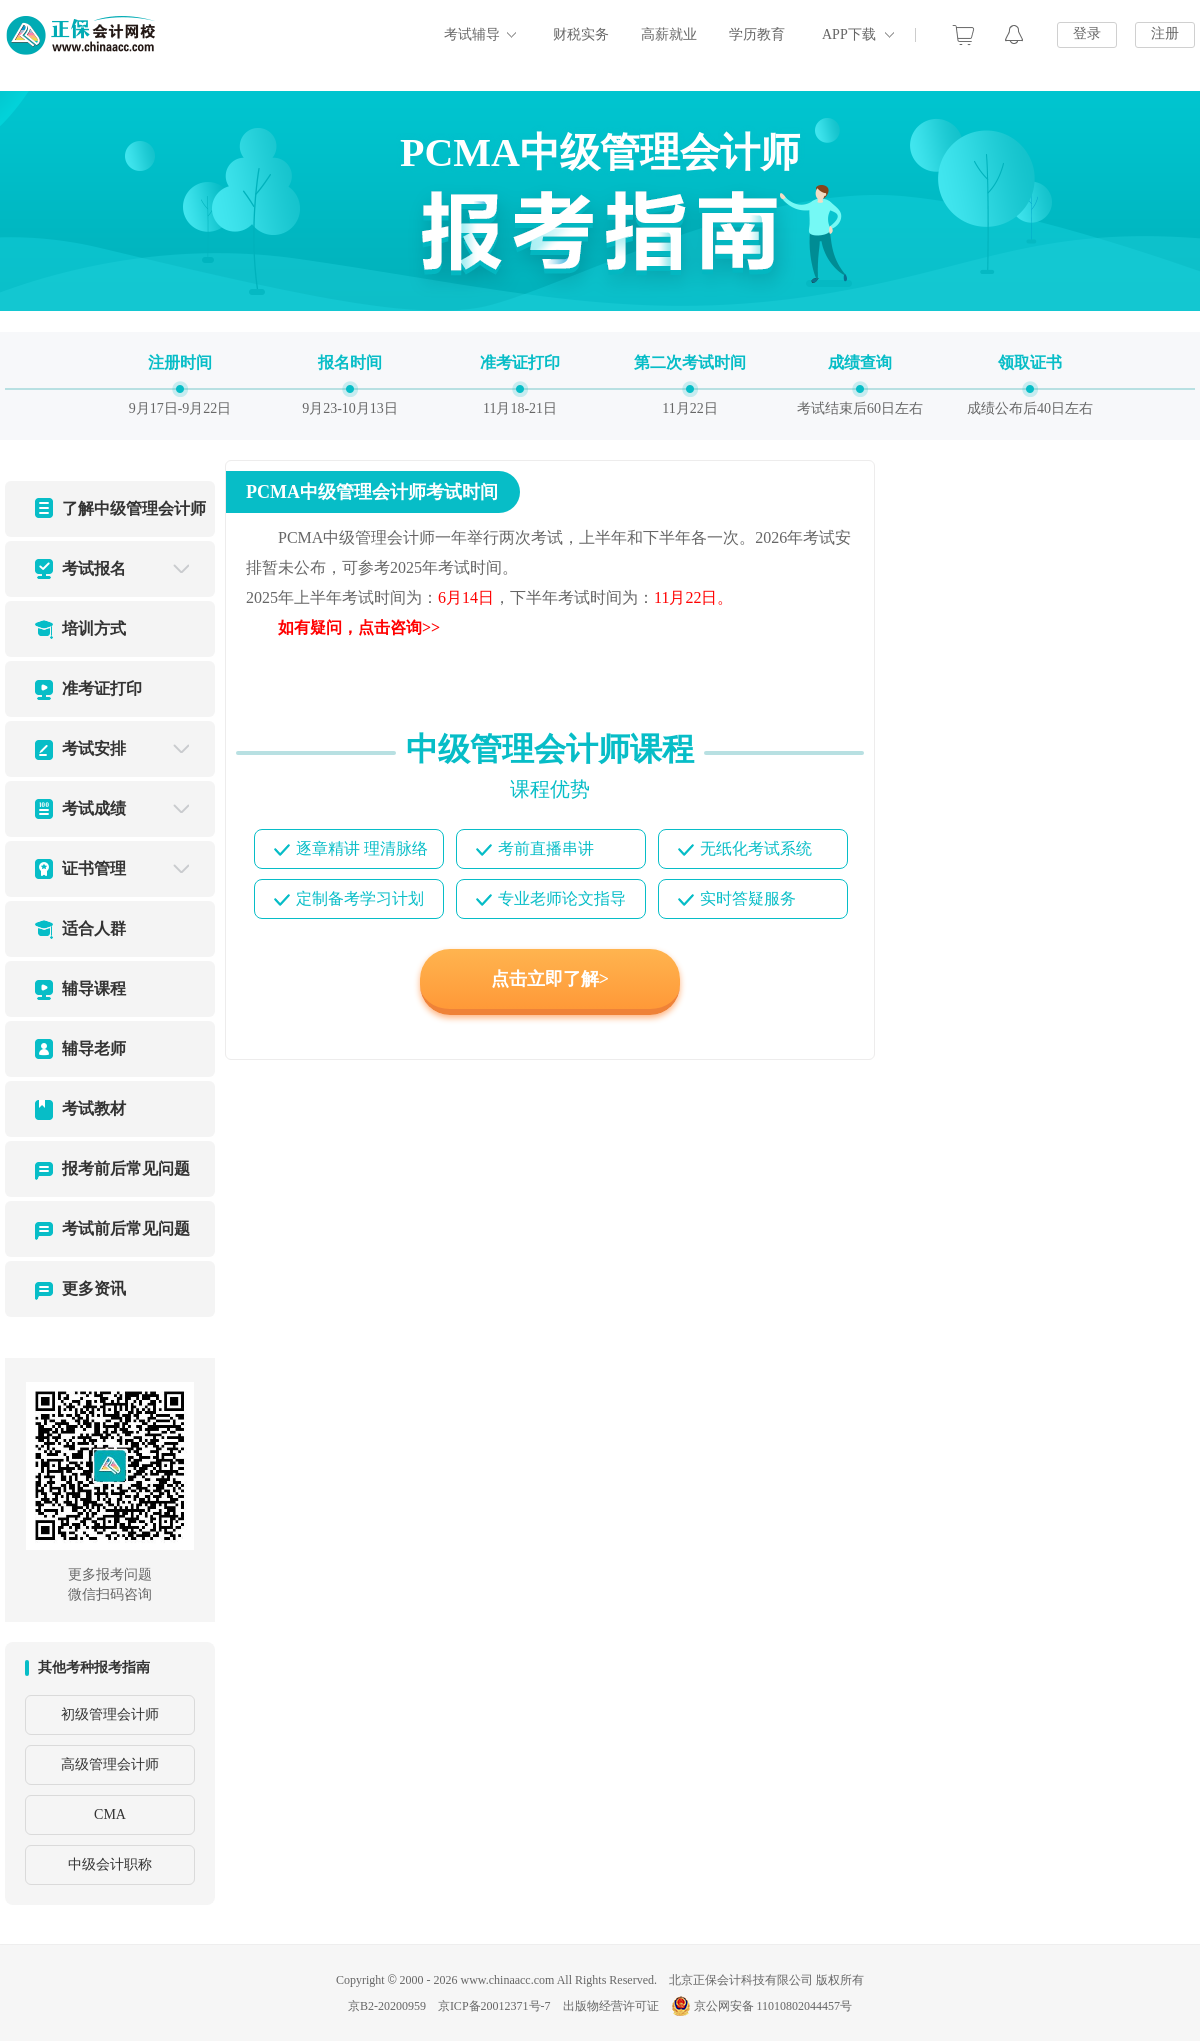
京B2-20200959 (387, 2006)
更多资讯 (94, 1288)
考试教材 (94, 1108)
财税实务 (581, 34)
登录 (1087, 33)
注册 (1165, 33)
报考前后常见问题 (126, 1168)
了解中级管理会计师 (134, 508)
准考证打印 (102, 688)
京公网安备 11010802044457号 (762, 2006)
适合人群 (94, 928)
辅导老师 (94, 1048)
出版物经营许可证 (611, 2006)
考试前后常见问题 (126, 1228)
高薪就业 (669, 34)
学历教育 (757, 34)
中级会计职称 (110, 1864)
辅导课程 (94, 988)
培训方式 (94, 628)
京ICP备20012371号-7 (494, 2006)
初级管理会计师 (110, 1714)
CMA (110, 1814)
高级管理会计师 (110, 1764)
